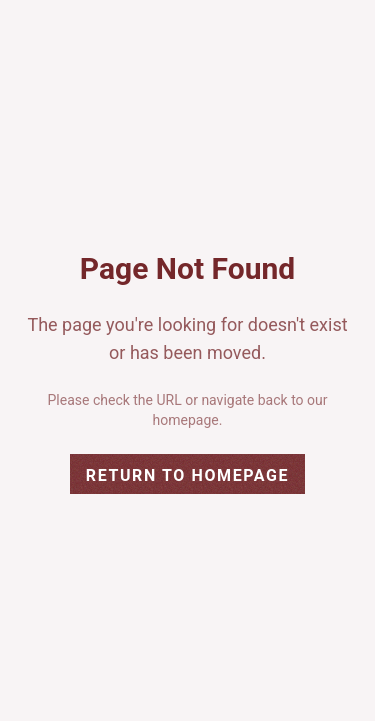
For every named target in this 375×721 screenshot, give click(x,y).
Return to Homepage (187, 475)
